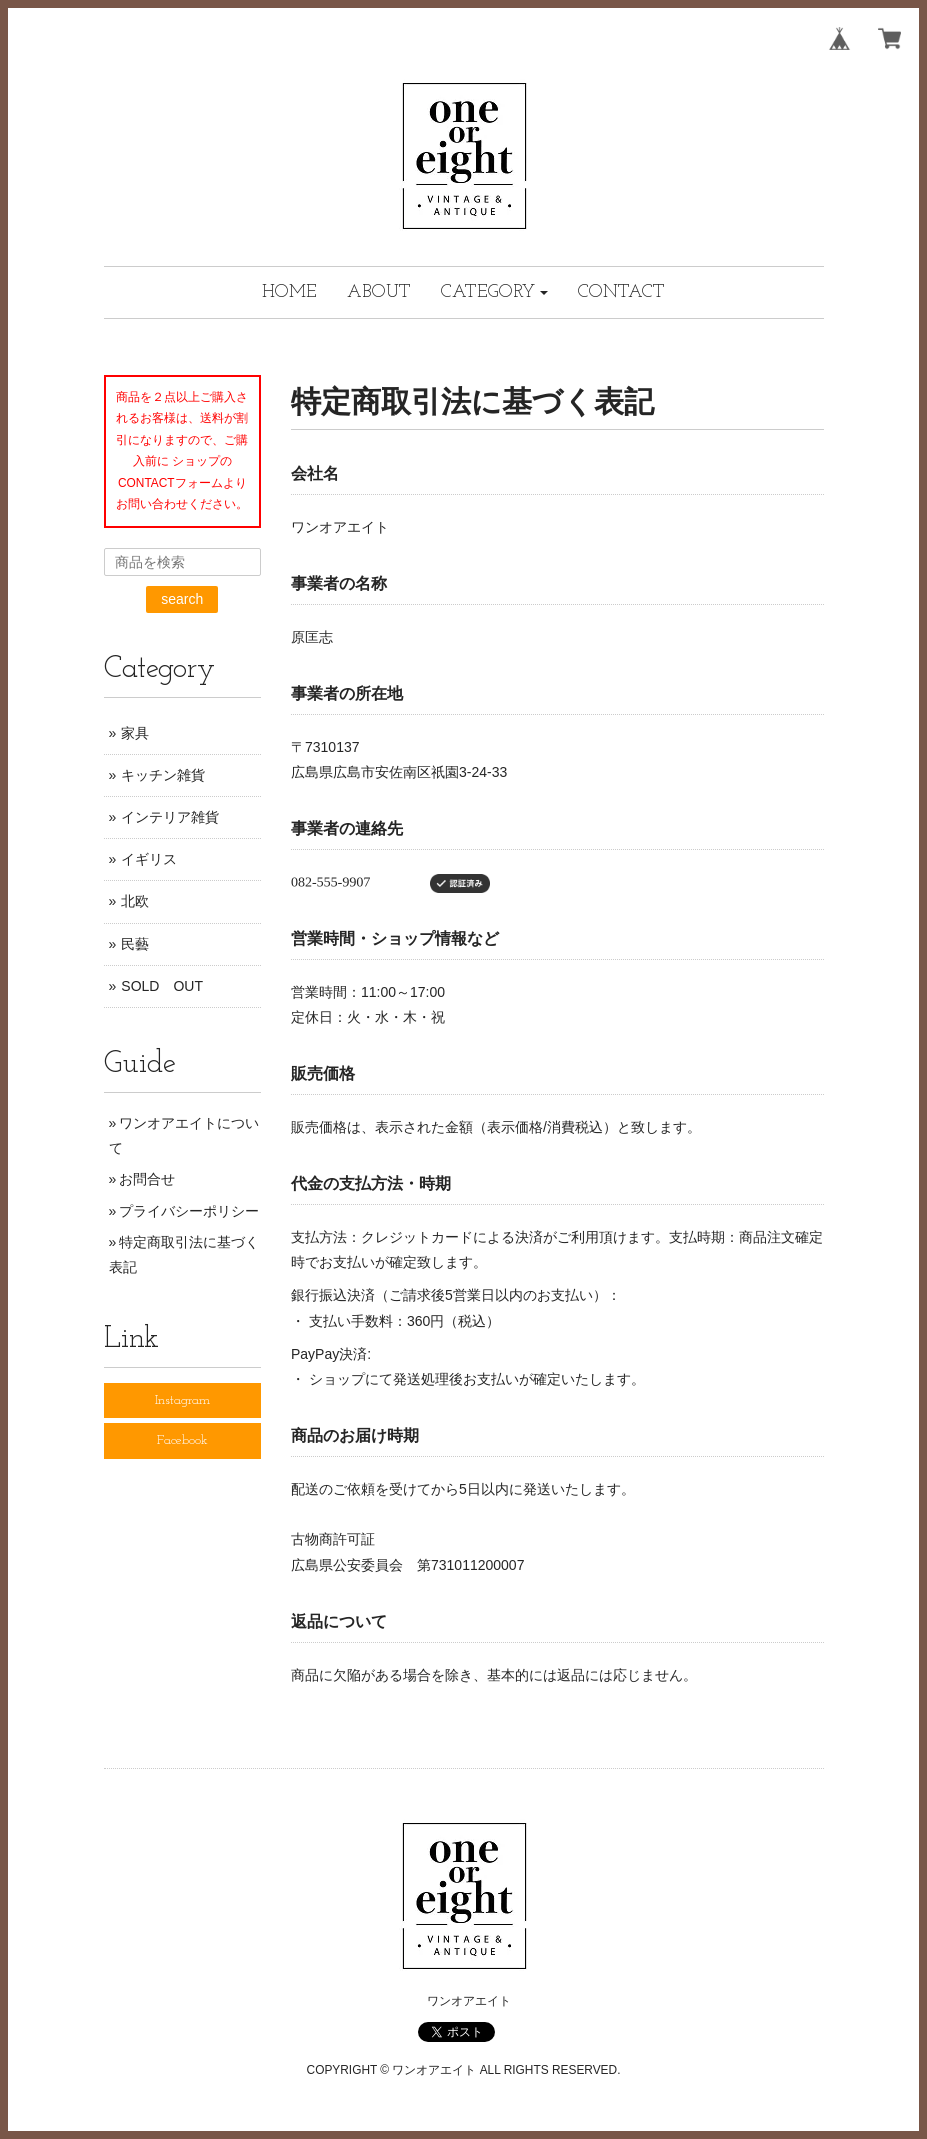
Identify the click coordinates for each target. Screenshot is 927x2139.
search (182, 599)
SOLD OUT (162, 986)
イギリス (149, 859)
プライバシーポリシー (189, 1211)
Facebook (182, 1440)
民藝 (135, 944)
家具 (135, 733)
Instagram (182, 1400)
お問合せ (147, 1179)
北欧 (135, 901)
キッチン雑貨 (163, 775)
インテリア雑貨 (170, 817)
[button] (495, 292)
